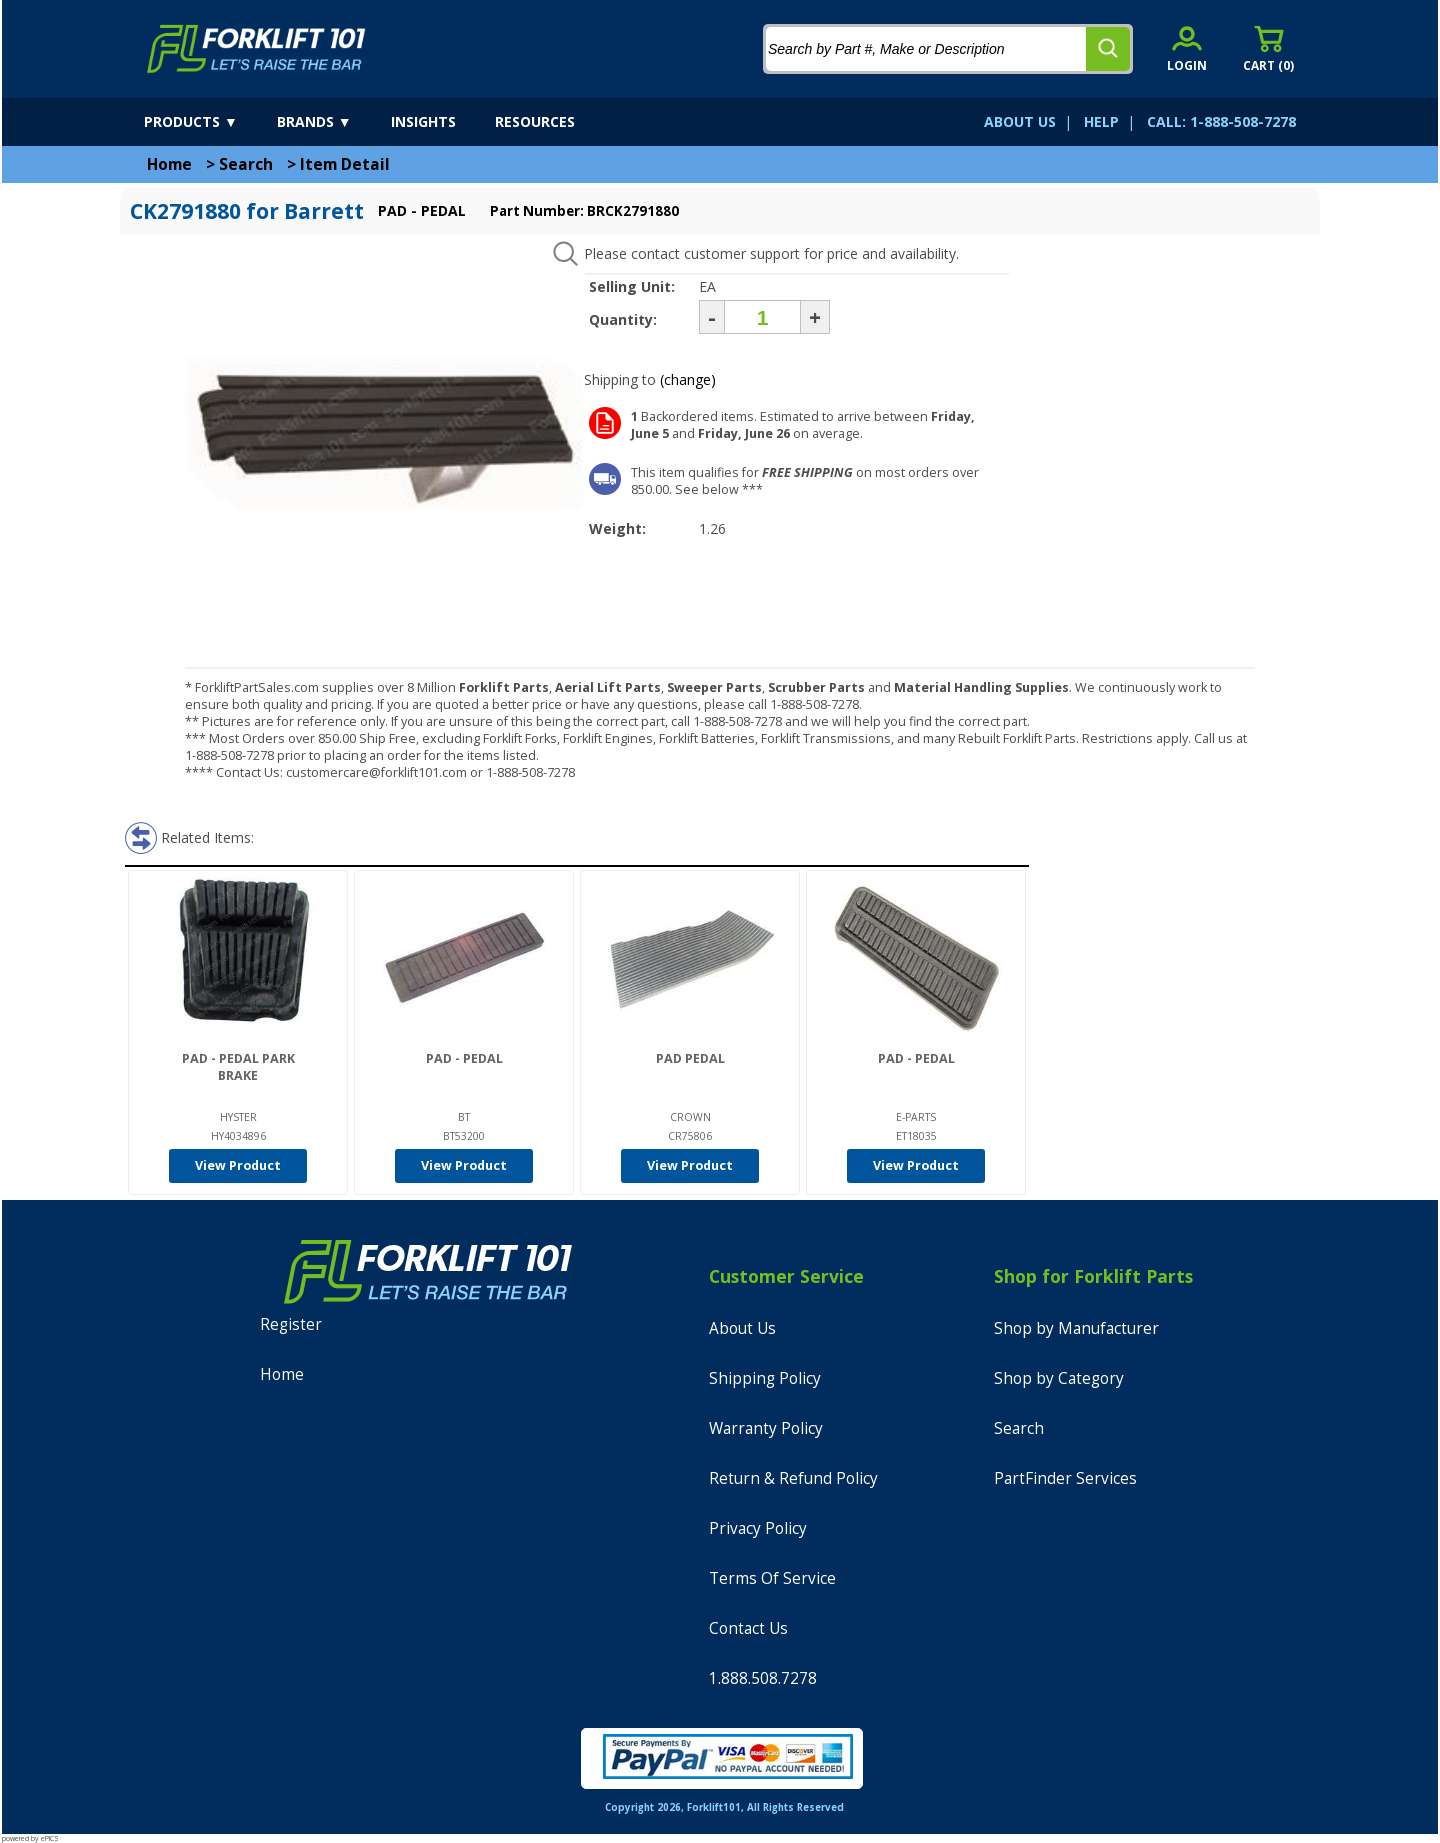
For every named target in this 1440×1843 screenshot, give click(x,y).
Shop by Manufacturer (1076, 1328)
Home (169, 164)
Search (246, 164)
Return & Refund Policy (793, 1478)
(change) (688, 379)
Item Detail (345, 164)
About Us (742, 1328)
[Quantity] (762, 317)
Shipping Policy (765, 1378)
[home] (256, 49)
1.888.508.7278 (763, 1678)
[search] (1108, 49)
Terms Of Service (772, 1578)
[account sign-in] (1187, 48)
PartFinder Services (1065, 1478)
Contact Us (748, 1628)
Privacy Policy (758, 1528)
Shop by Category (1059, 1378)
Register (291, 1324)
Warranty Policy (766, 1428)
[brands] (332, 122)
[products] (208, 122)
